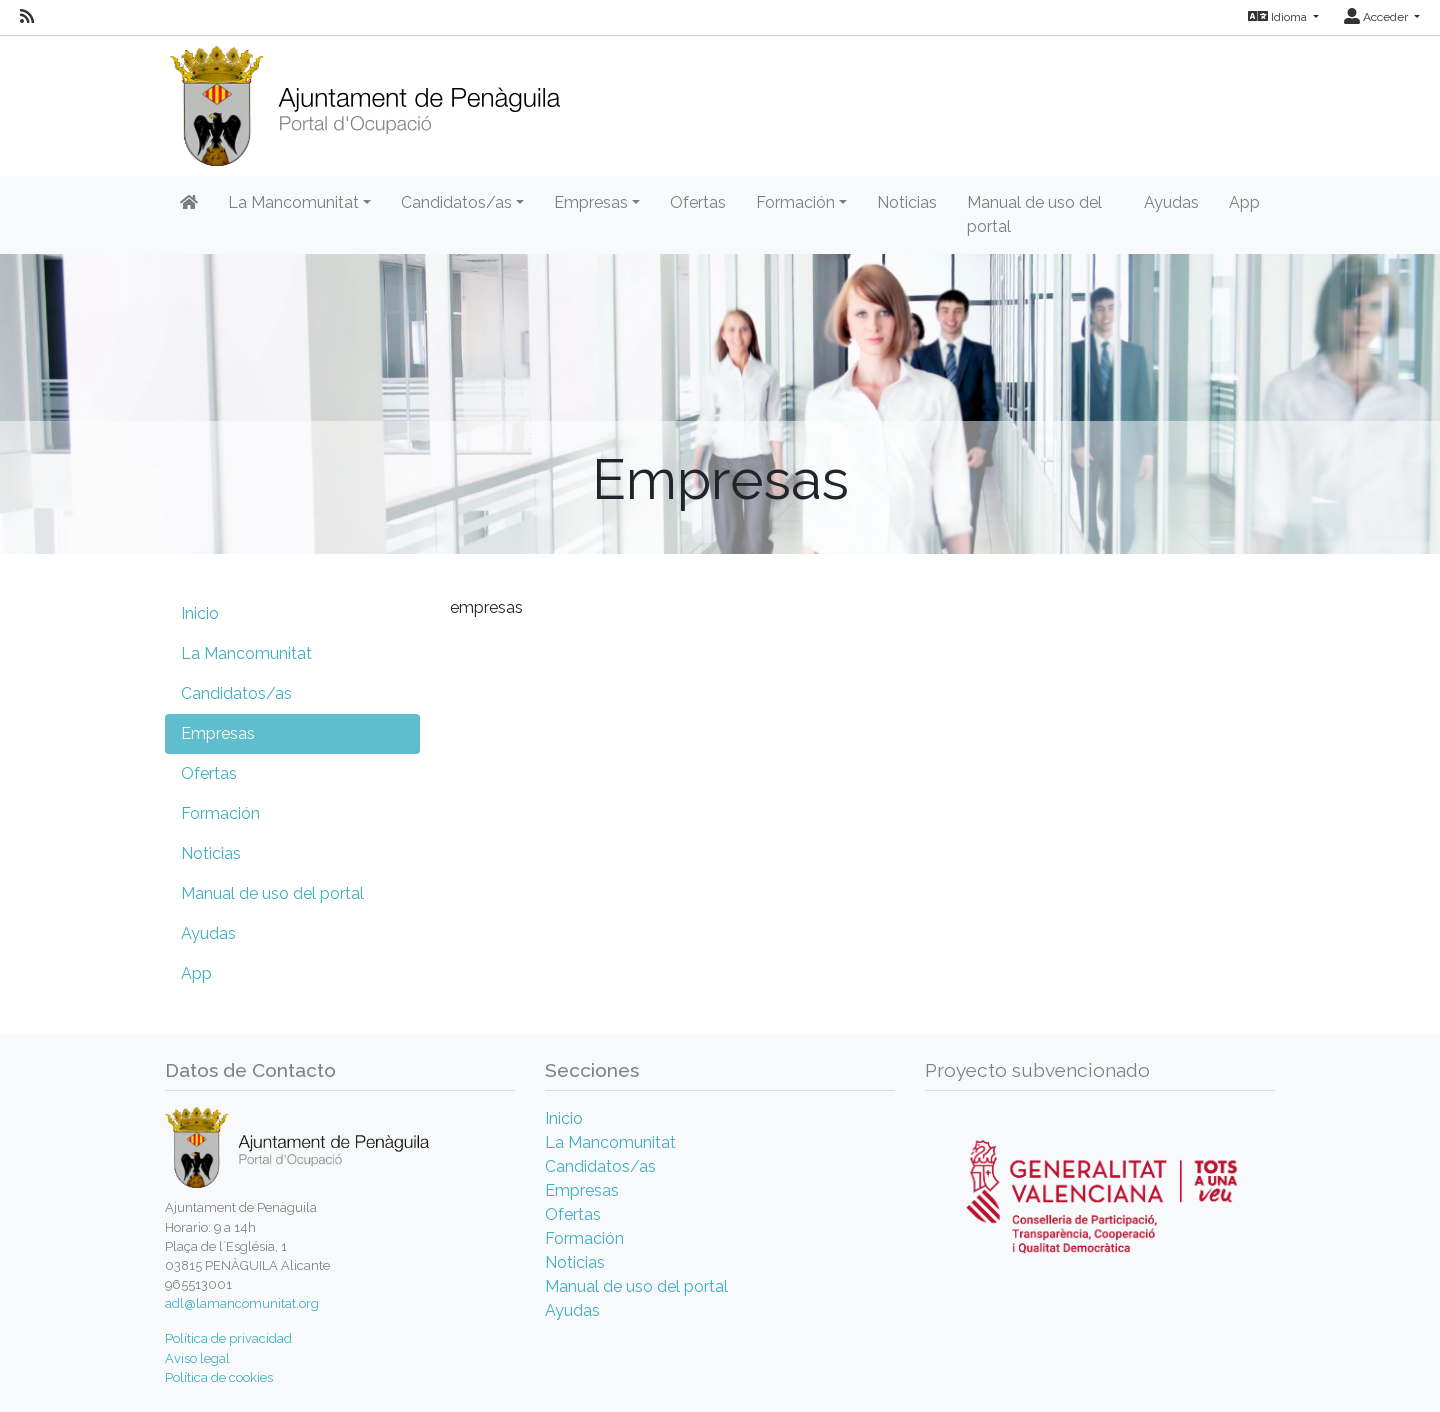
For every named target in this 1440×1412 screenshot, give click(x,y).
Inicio (200, 613)
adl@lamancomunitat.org (242, 1303)
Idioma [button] (1279, 17)
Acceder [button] (1377, 17)
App (1244, 202)
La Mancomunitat (246, 653)
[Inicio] (362, 99)
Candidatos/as (236, 693)
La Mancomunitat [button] (293, 202)
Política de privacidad (228, 1338)
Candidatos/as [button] (456, 202)
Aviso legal (197, 1358)
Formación (220, 813)
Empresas (218, 733)
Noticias (907, 202)
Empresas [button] (591, 202)
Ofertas (698, 202)
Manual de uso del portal (1034, 214)
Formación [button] (795, 202)
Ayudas (1171, 202)
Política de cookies (219, 1377)
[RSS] (27, 17)
